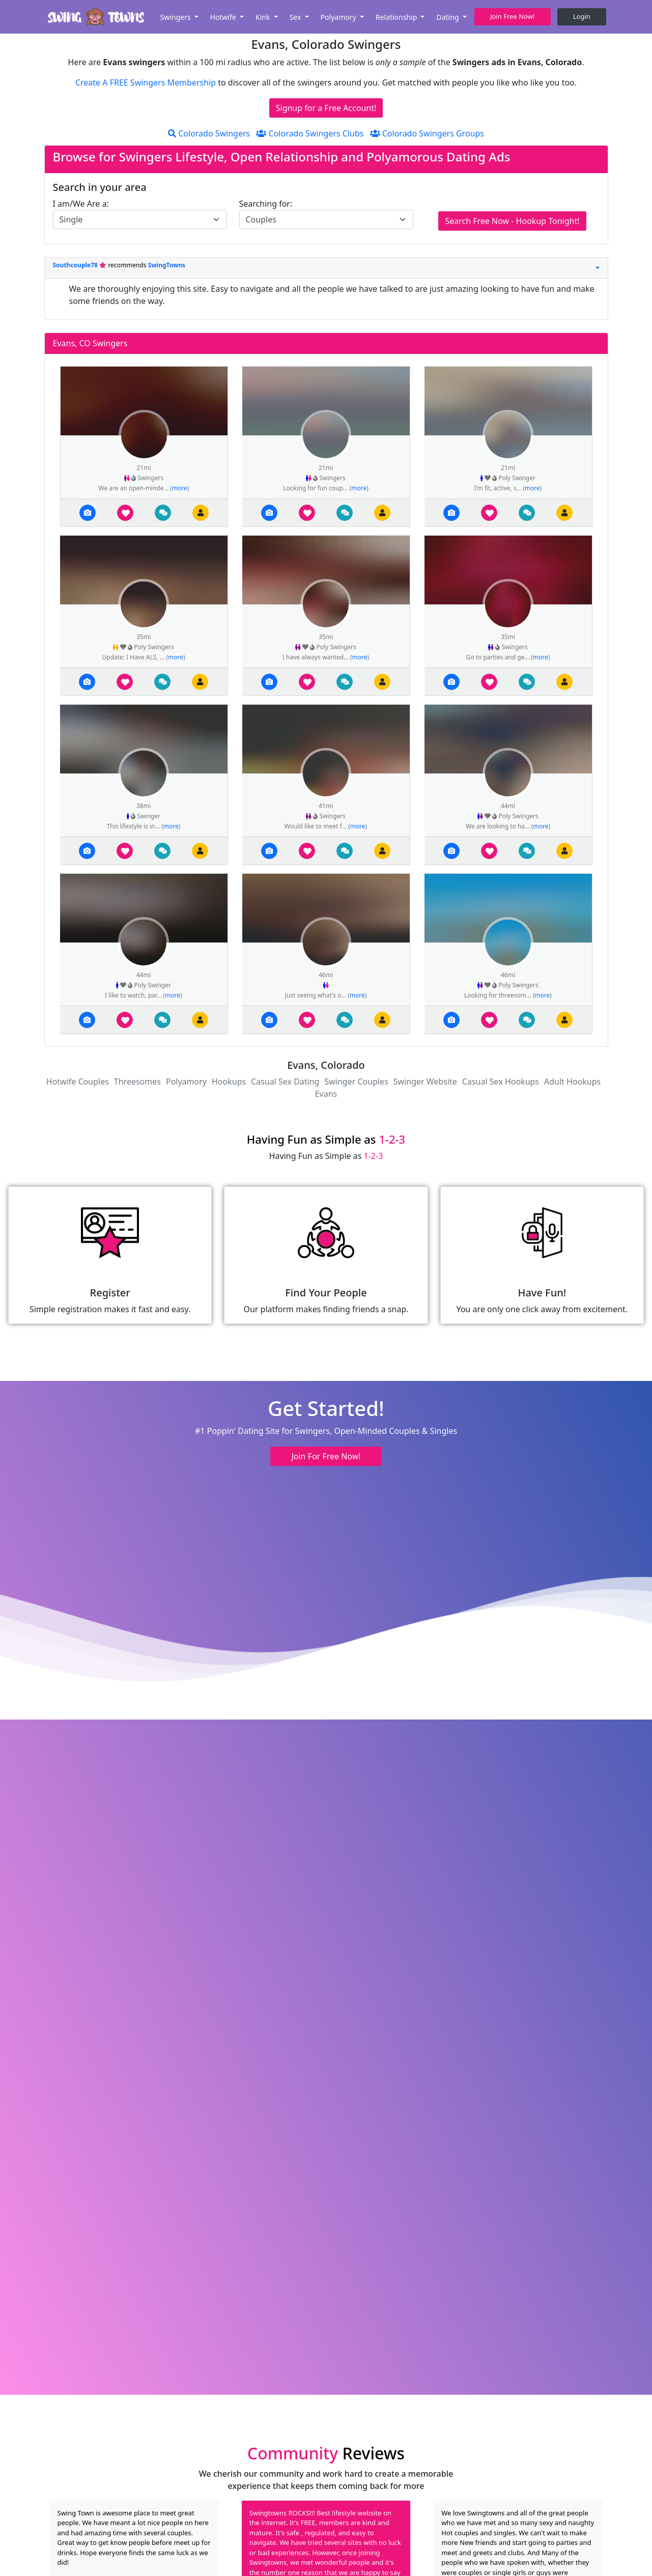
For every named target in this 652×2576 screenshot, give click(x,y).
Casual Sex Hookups (500, 1081)
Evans (326, 1093)
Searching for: (266, 203)
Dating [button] (448, 17)
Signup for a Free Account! (326, 108)
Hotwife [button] (224, 17)
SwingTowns (166, 265)
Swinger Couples (356, 1081)
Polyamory (186, 1081)
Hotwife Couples (77, 1081)
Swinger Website (425, 1081)
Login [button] (581, 16)
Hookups (229, 1081)
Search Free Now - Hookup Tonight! (512, 221)
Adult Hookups (572, 1081)
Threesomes (137, 1081)
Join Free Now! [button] (512, 16)
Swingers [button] (176, 17)
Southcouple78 (76, 265)
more (179, 488)
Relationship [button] (397, 17)
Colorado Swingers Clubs (309, 133)
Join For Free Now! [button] (325, 1456)
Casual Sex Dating (285, 1081)
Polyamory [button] (339, 17)
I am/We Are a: (81, 203)
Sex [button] (296, 17)
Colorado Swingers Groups (427, 133)
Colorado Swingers (209, 133)
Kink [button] (264, 17)
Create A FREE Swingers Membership (146, 82)
